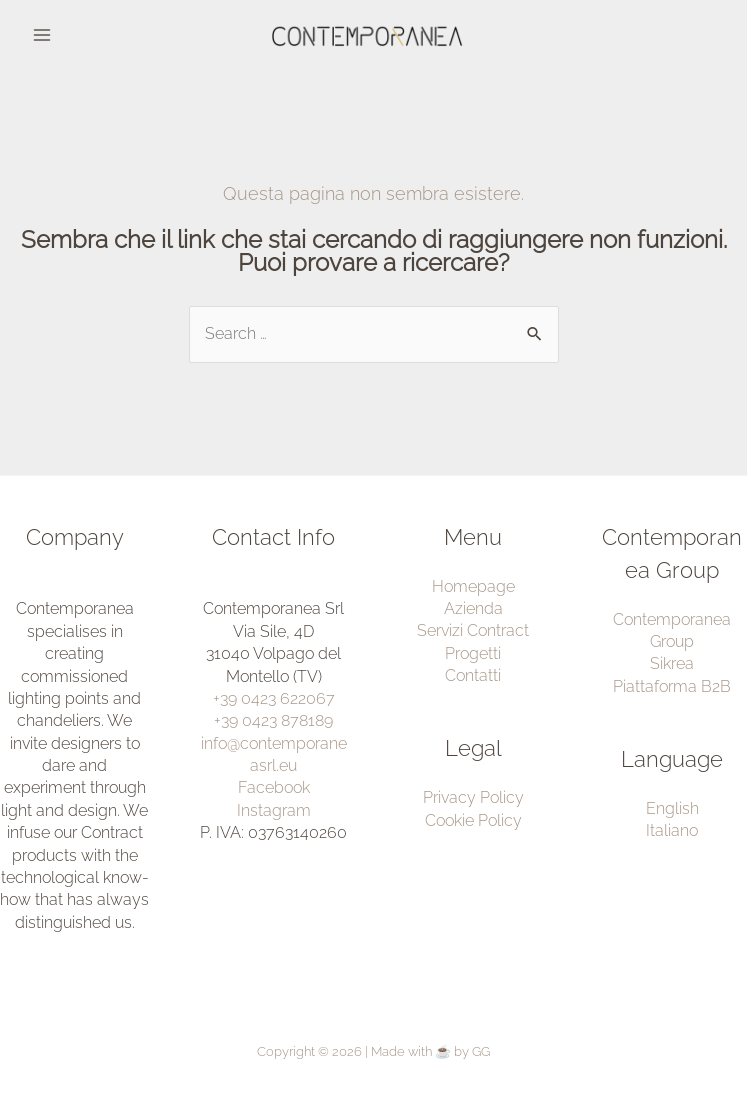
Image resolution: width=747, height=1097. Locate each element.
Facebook (274, 787)
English (672, 808)
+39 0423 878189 (273, 720)
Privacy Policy (473, 797)
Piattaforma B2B (672, 686)
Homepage (473, 586)
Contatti (473, 675)
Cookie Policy (473, 820)
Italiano (672, 830)
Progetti (473, 653)
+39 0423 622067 (274, 698)
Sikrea (672, 663)
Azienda (473, 608)
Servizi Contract (473, 630)
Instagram (274, 810)
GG (481, 1051)
